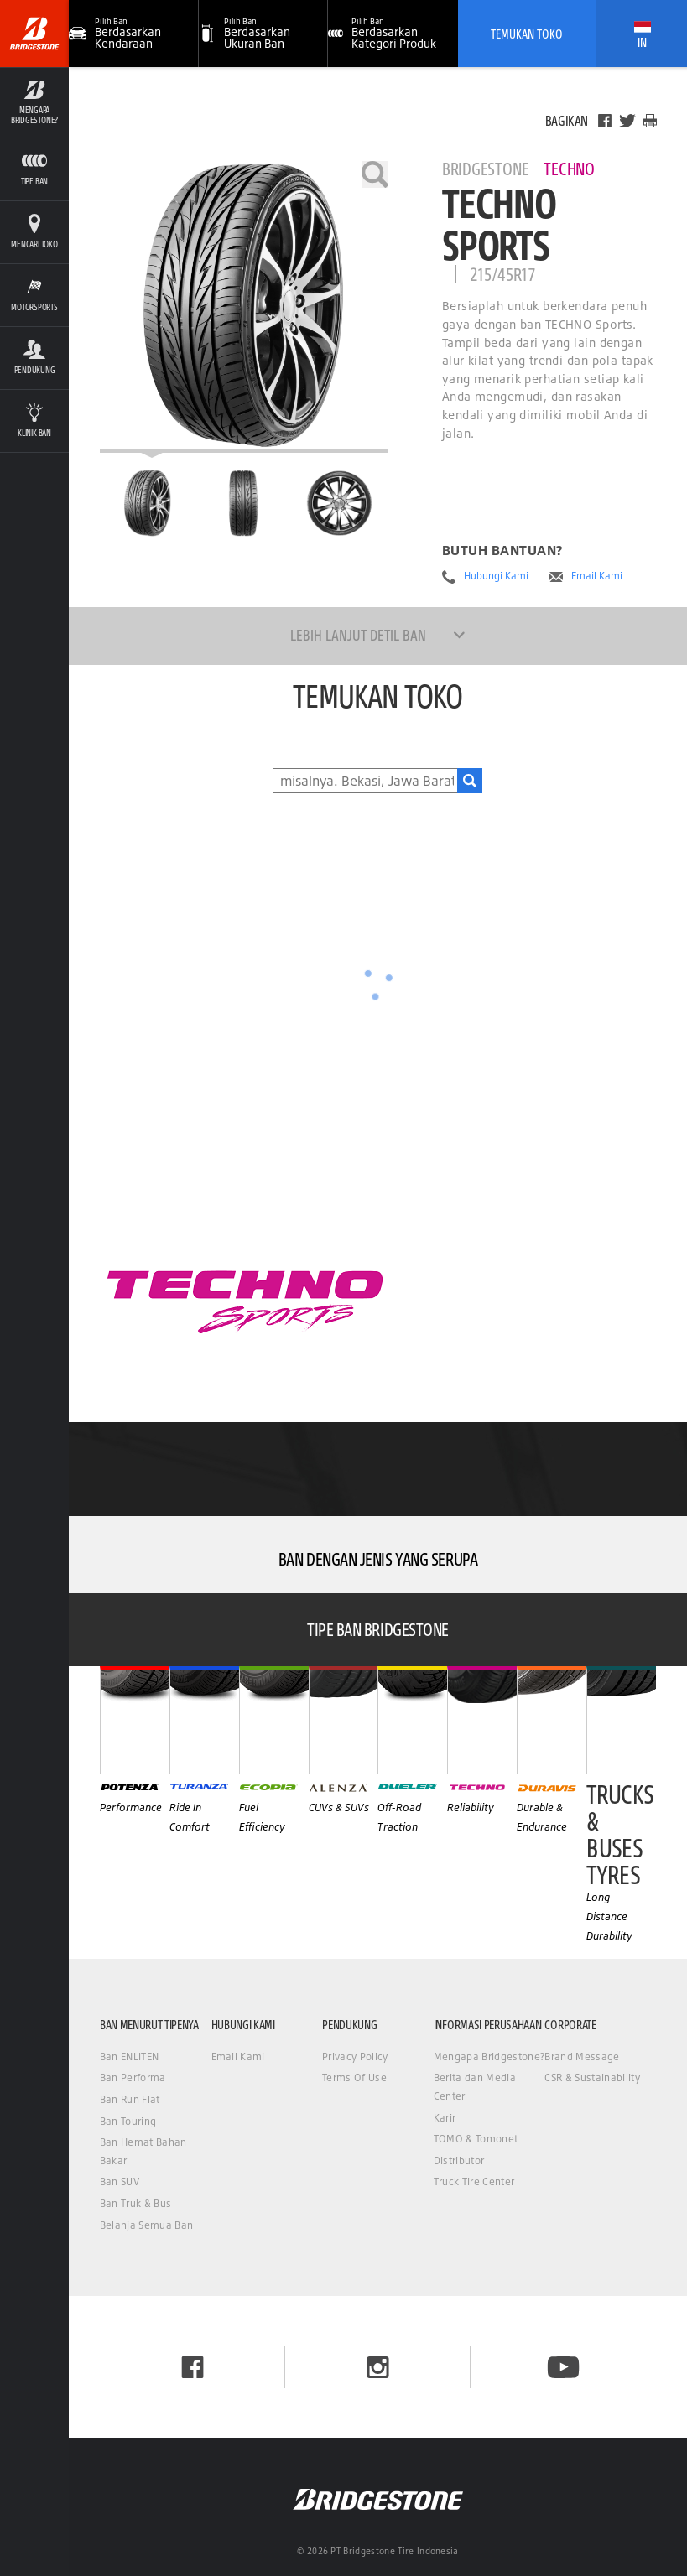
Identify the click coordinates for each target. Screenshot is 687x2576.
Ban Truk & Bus (135, 2203)
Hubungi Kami (496, 576)
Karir (445, 2117)
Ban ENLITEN (129, 2056)
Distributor (459, 2160)
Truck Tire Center (474, 2181)
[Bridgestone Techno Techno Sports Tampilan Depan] (243, 503)
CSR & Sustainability (591, 2077)
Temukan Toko (527, 33)
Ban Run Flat (130, 2099)
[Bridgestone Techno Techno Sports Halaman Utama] (147, 503)
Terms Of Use (354, 2077)
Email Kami (596, 576)
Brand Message (581, 2056)
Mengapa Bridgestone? (489, 2056)
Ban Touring (128, 2121)
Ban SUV (119, 2181)
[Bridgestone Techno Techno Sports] (244, 307)
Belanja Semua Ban (146, 2225)
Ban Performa (133, 2077)
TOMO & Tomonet (476, 2138)
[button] (264, 33)
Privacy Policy (355, 2056)
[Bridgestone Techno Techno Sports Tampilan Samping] (339, 503)
